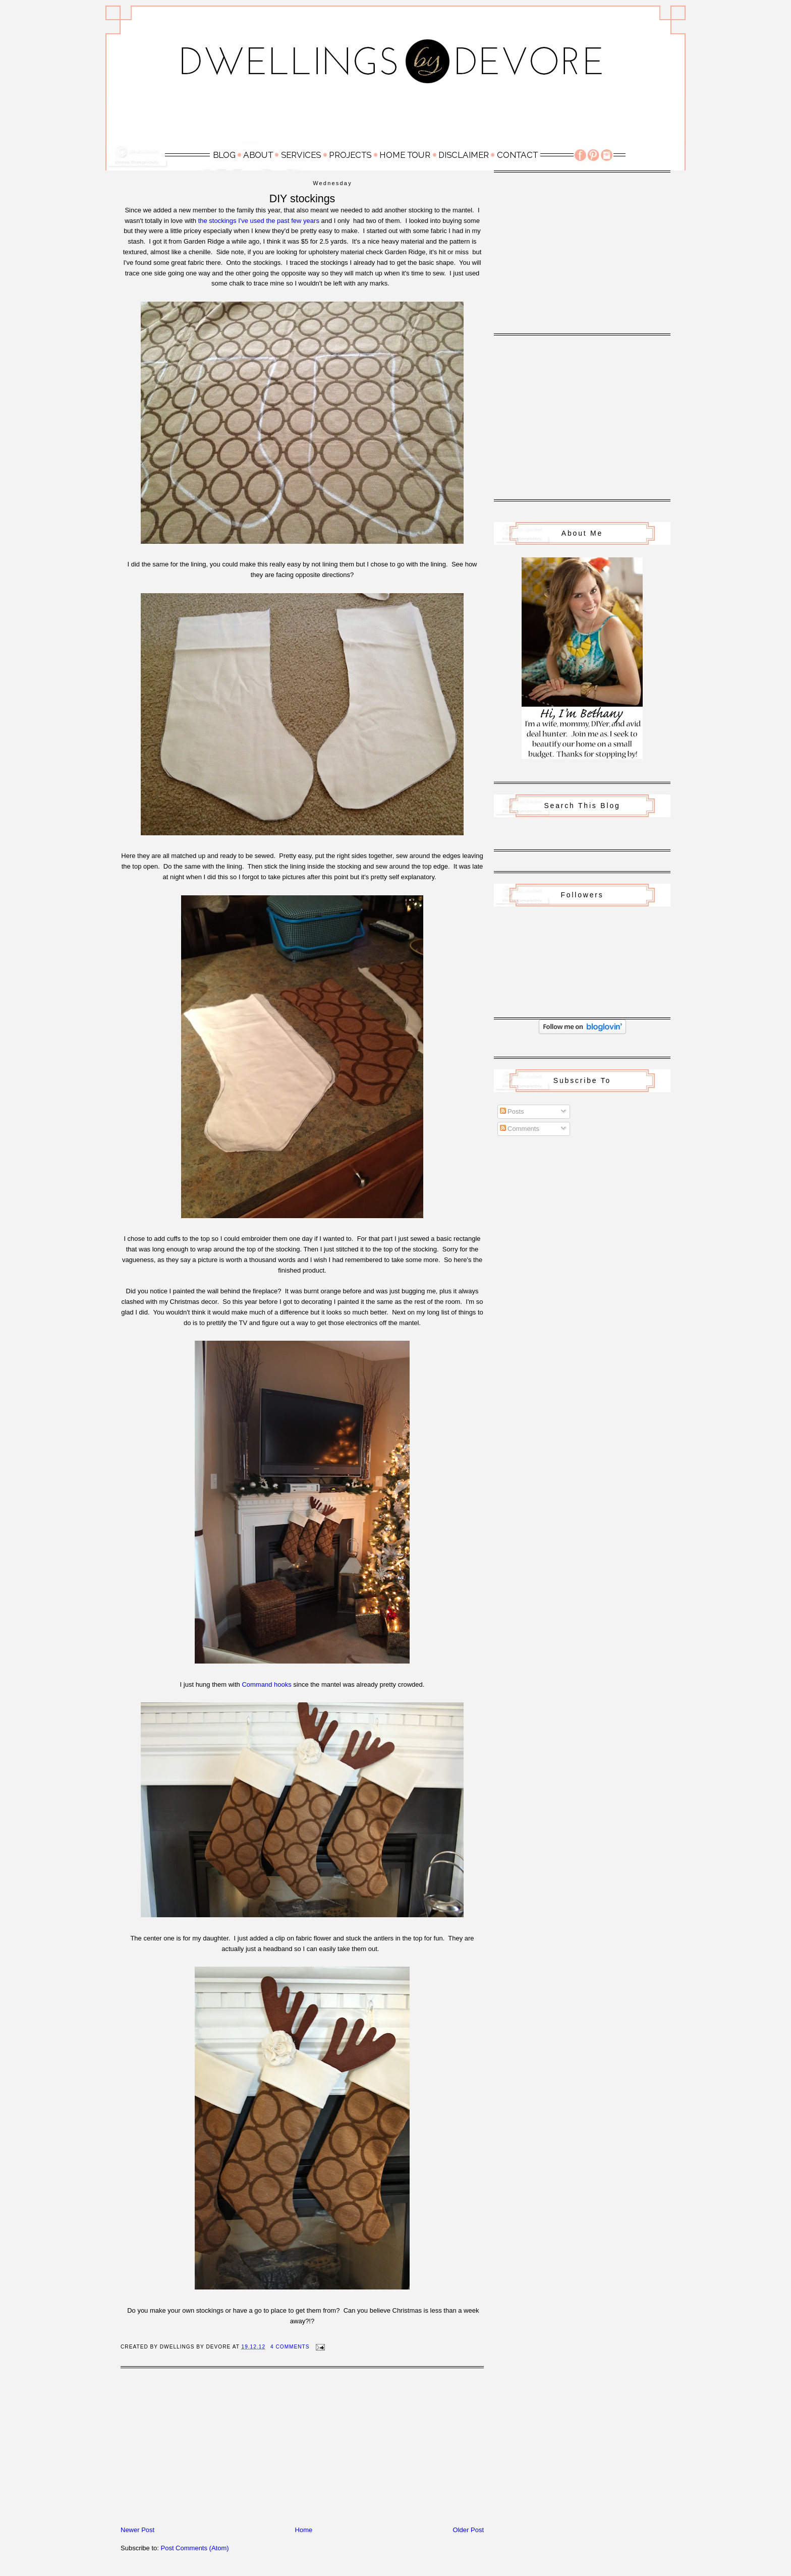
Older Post (468, 2530)
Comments (519, 1128)
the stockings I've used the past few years (258, 220)
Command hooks (266, 1684)
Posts (512, 1111)
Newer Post (137, 2530)
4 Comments (290, 2347)
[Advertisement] (395, 119)
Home (304, 2530)
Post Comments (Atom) (195, 2548)
